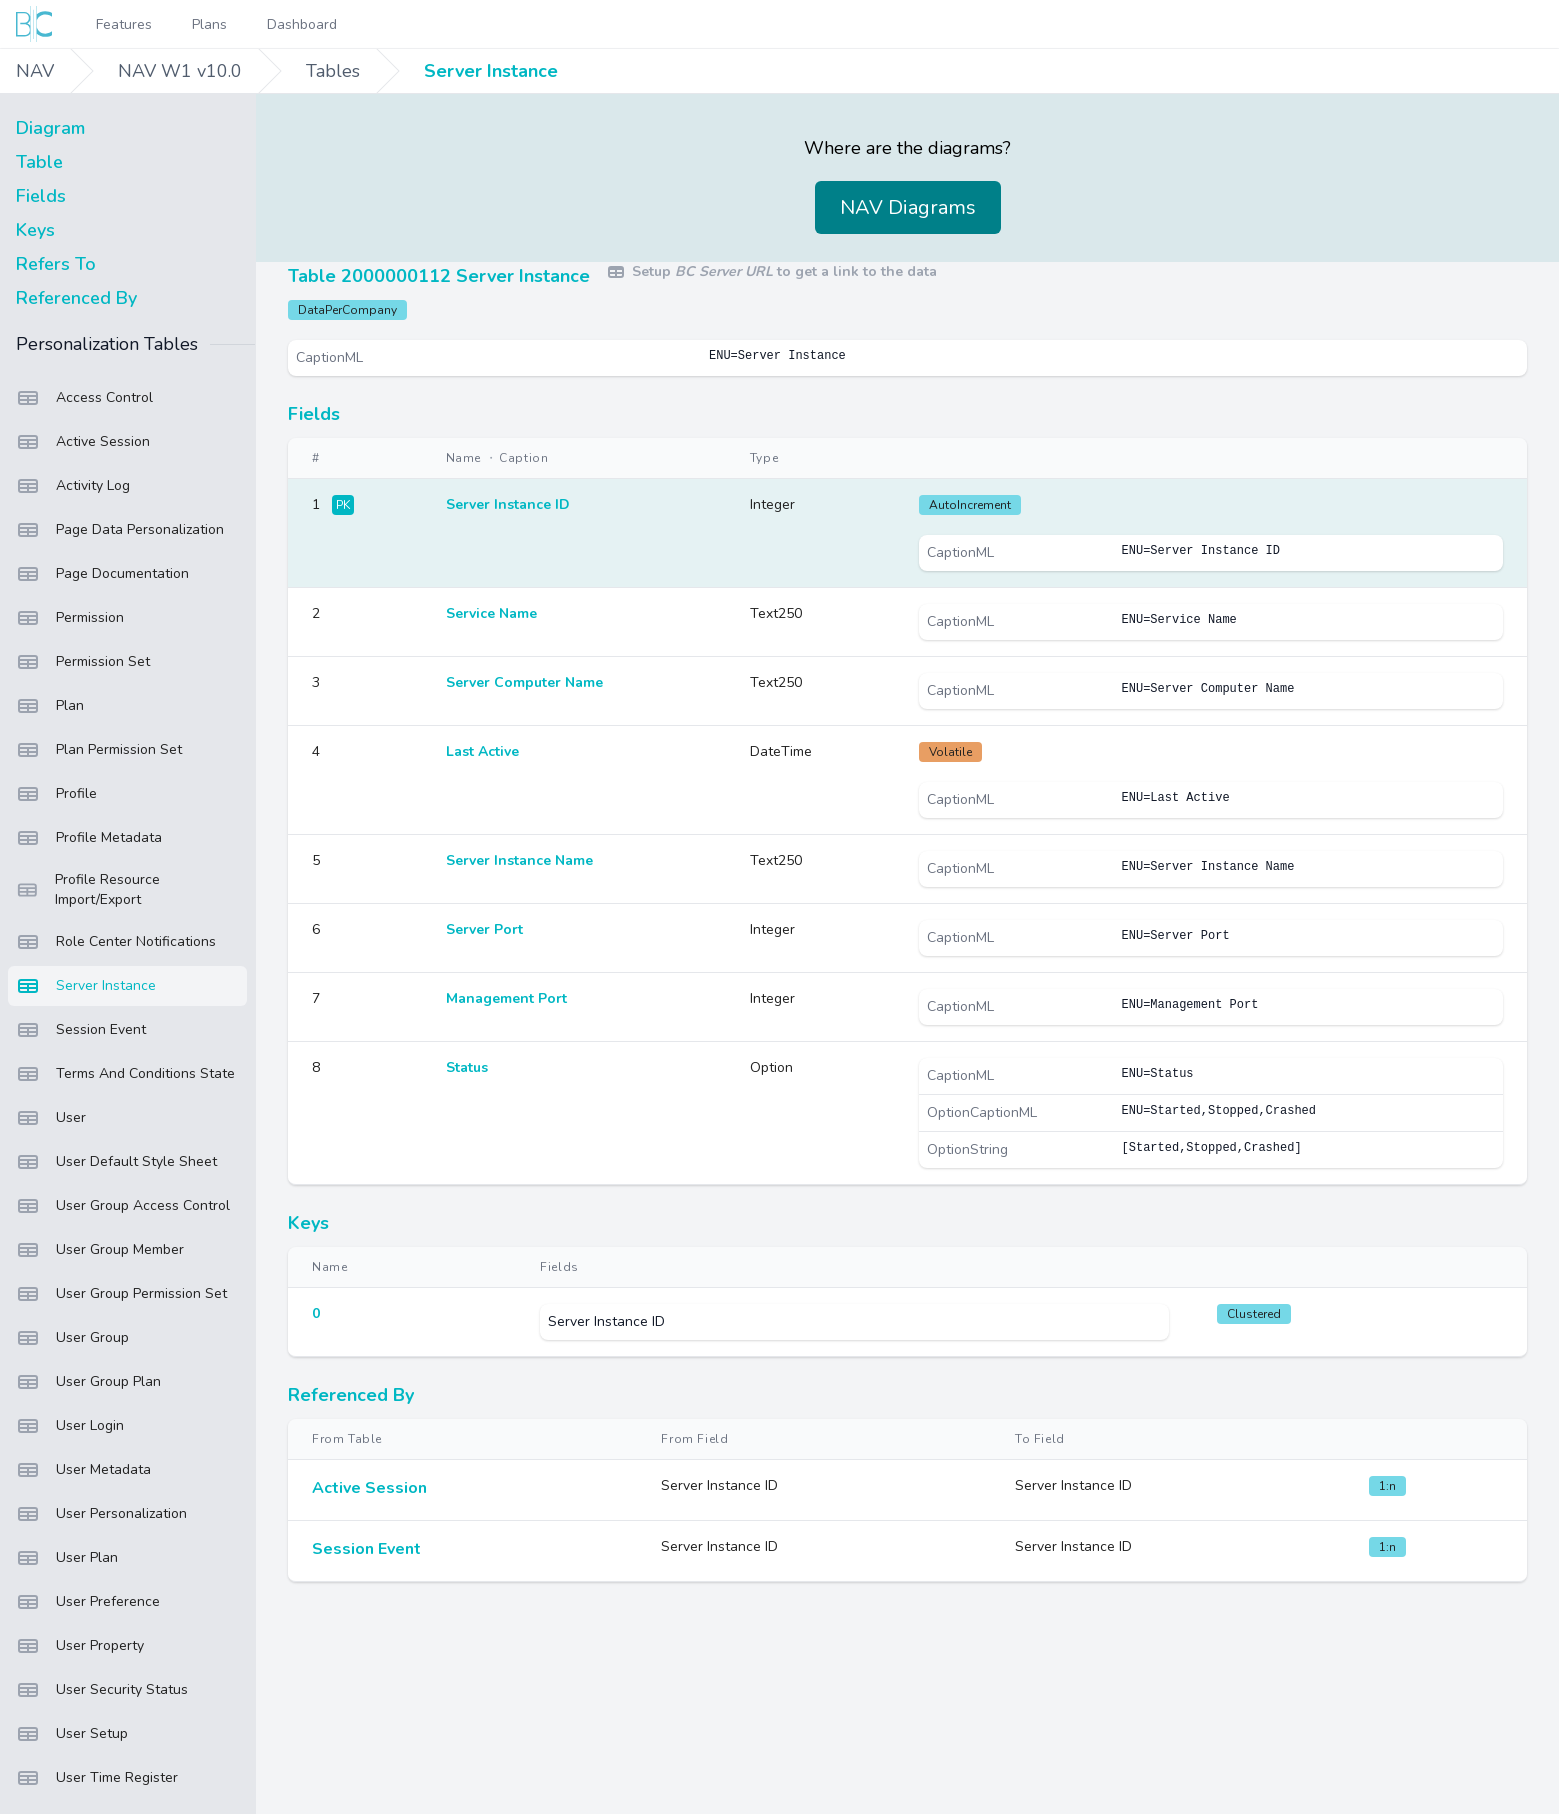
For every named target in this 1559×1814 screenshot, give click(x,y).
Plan (50, 706)
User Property (80, 1646)
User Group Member (100, 1250)
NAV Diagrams (908, 207)
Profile (56, 794)
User (51, 1118)
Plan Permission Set (99, 750)
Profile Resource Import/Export (88, 889)
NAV (35, 71)
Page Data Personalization (120, 530)
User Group (72, 1338)
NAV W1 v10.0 (180, 71)
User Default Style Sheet (116, 1162)
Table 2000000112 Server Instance (439, 276)
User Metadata (83, 1470)
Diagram (50, 128)
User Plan (67, 1558)
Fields (41, 196)
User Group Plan (88, 1382)
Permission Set (83, 662)
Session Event (81, 1030)
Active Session (83, 442)
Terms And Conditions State (125, 1074)
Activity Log (73, 486)
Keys (35, 230)
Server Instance (491, 71)
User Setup (72, 1734)
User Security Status (102, 1690)
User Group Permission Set (121, 1294)
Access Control (84, 398)
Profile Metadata (89, 838)
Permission (70, 618)
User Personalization (101, 1514)
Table (39, 162)
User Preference (88, 1602)
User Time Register (97, 1778)
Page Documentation (102, 574)
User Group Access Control (123, 1206)
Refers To (56, 264)
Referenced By (76, 298)
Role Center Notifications (116, 942)
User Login (70, 1426)
